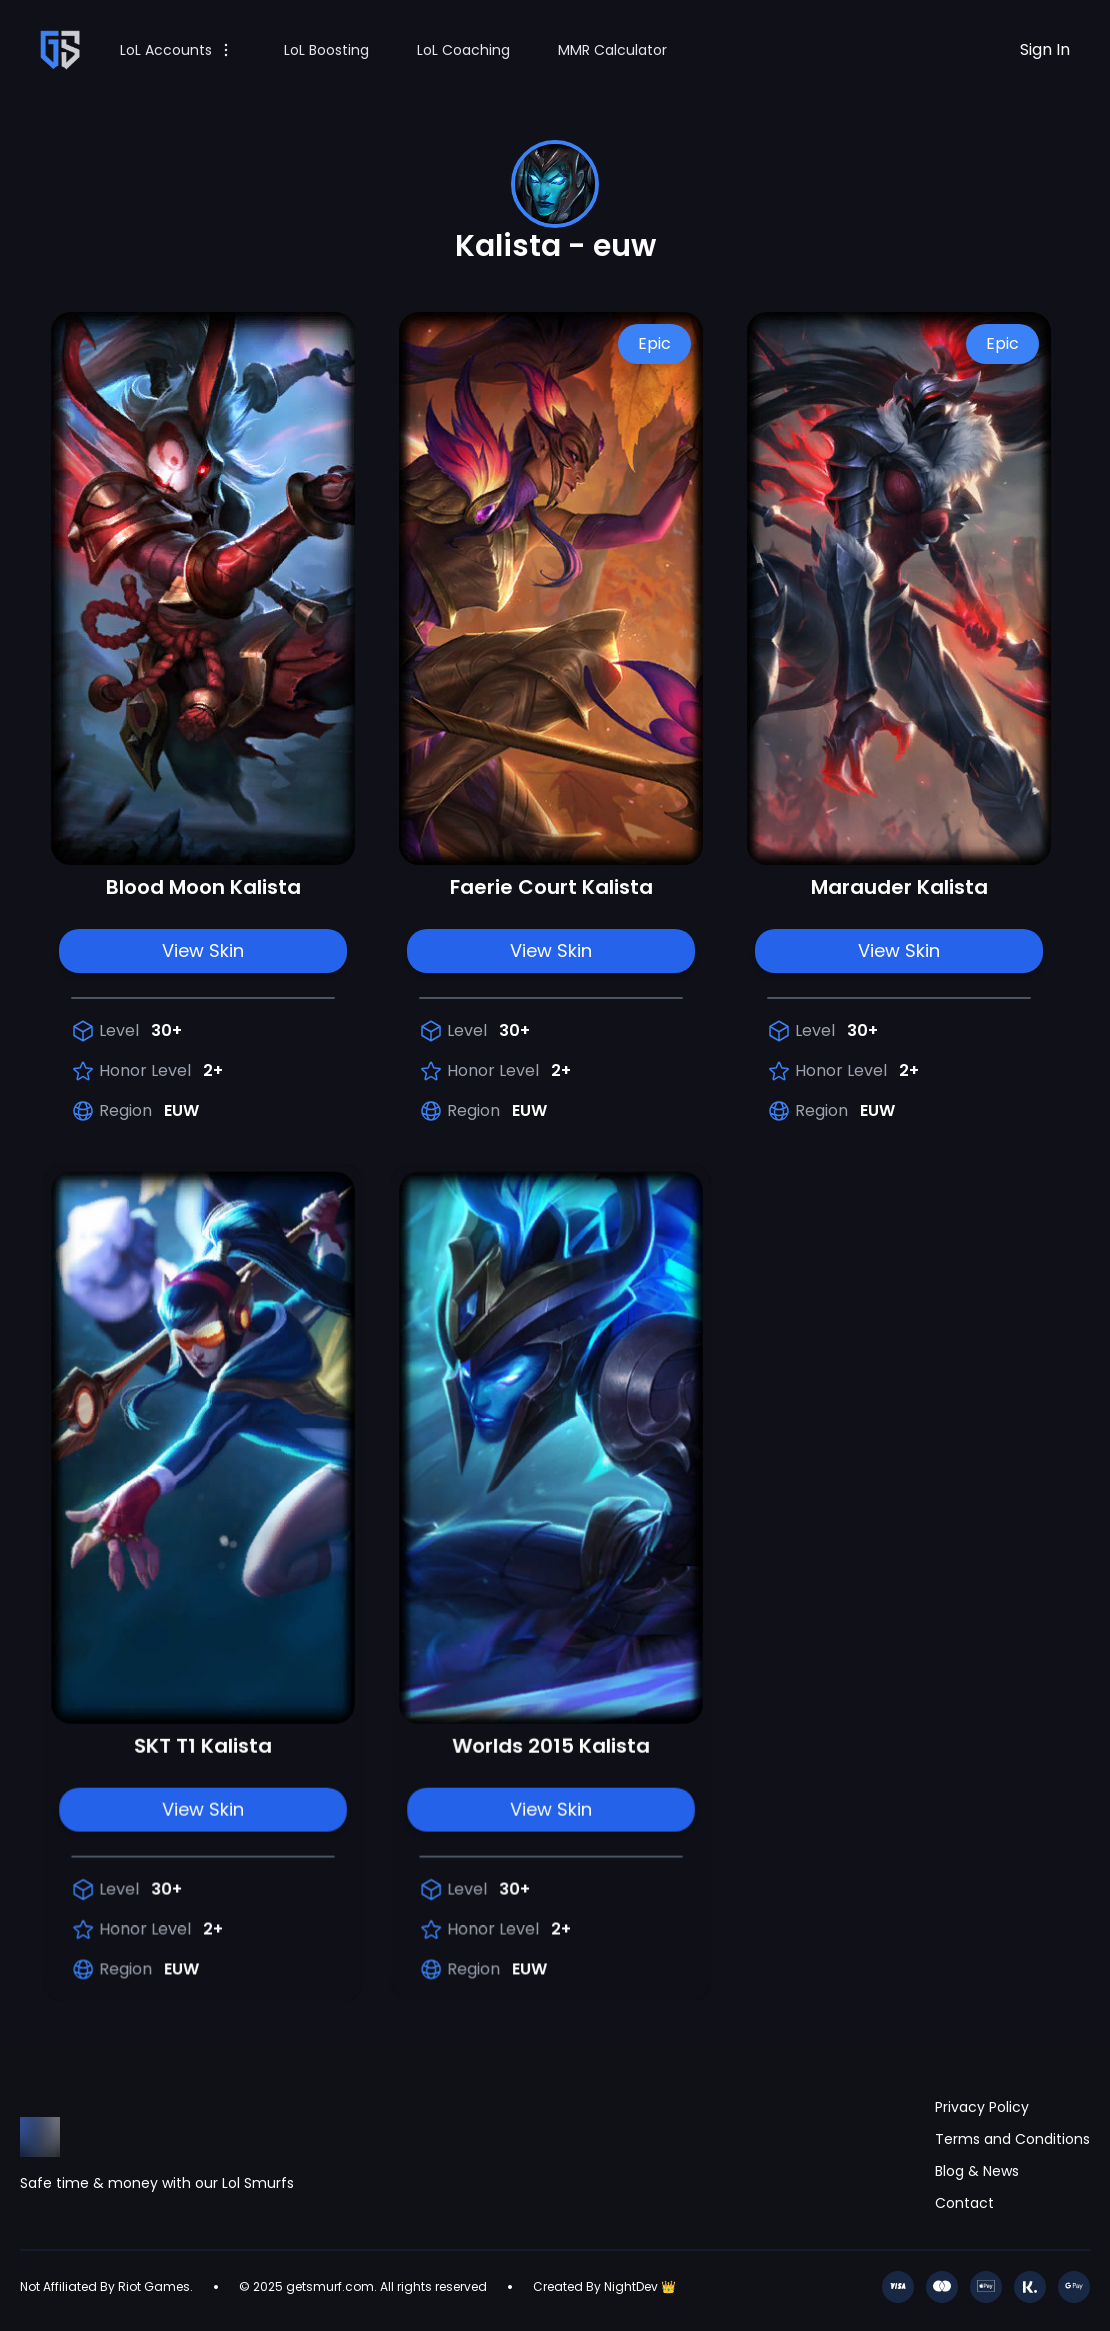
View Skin (203, 950)
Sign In (1045, 49)
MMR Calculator (612, 50)
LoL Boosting (326, 50)
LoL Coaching (463, 50)
